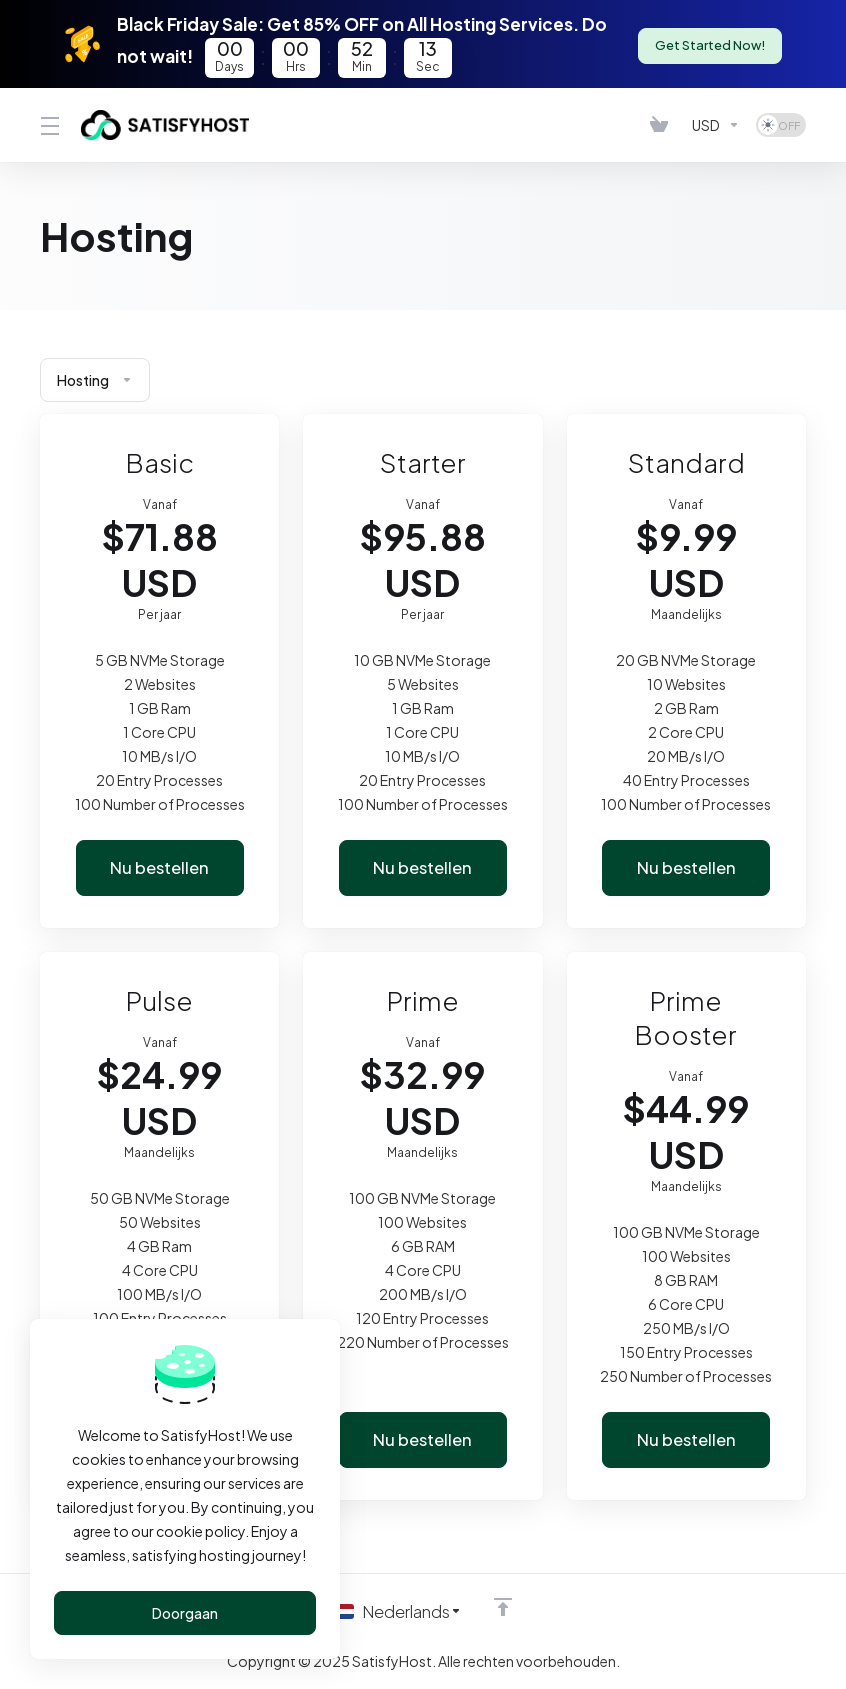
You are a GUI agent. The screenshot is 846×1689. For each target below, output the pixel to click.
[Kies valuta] (716, 125)
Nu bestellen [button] (159, 868)
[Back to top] (505, 1606)
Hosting (95, 380)
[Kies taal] (398, 1611)
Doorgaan (185, 1613)
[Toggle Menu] (48, 125)
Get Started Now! (709, 44)
